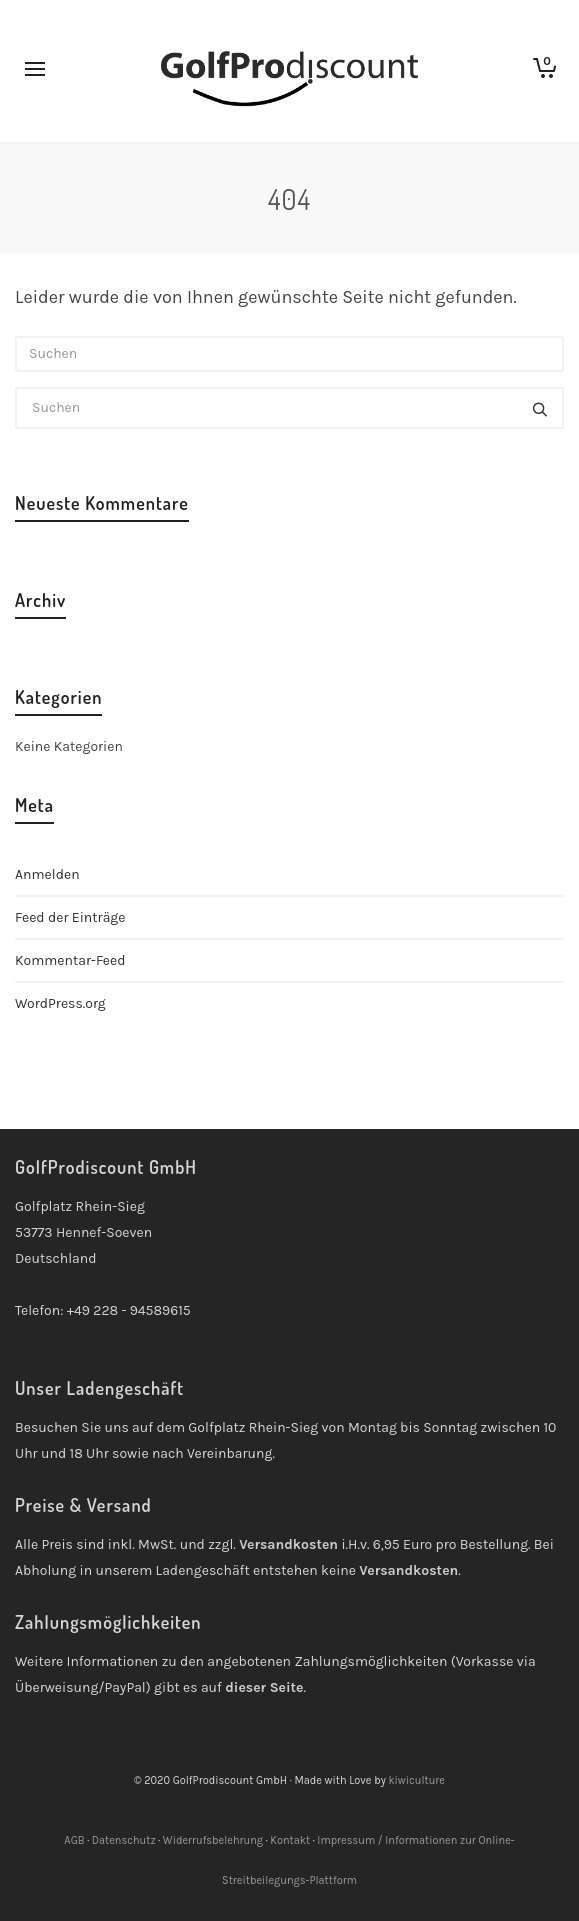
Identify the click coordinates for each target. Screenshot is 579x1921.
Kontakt (290, 1840)
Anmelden (47, 874)
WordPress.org (60, 1003)
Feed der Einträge (70, 917)
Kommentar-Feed (70, 960)
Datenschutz (124, 1840)
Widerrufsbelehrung (213, 1840)
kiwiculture (416, 1780)
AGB (74, 1840)
